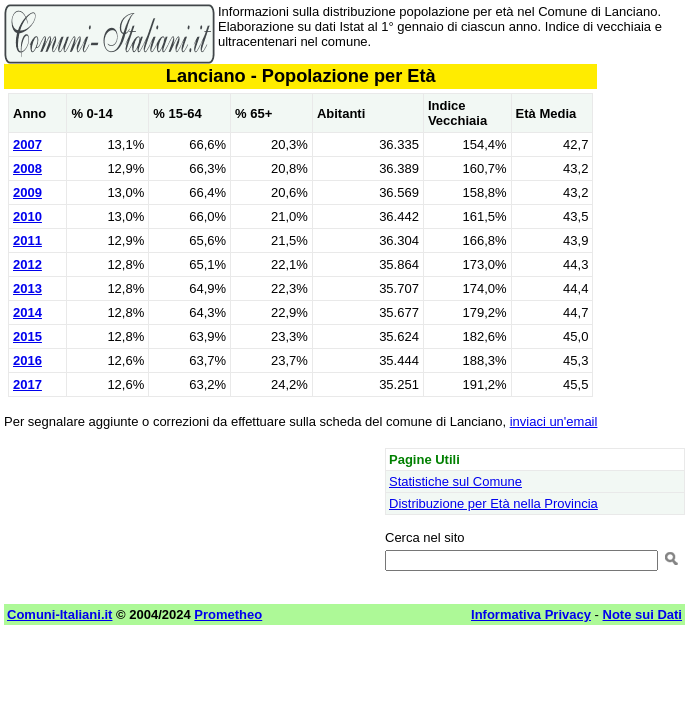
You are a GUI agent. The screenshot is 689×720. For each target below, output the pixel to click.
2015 (27, 336)
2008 (27, 168)
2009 (27, 192)
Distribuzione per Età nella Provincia (493, 503)
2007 (27, 144)
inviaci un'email (554, 421)
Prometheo (228, 614)
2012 (27, 264)
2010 (27, 216)
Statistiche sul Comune (455, 481)
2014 (27, 312)
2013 (27, 288)
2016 (27, 360)
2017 (27, 384)
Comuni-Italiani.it (59, 614)
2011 (27, 240)
